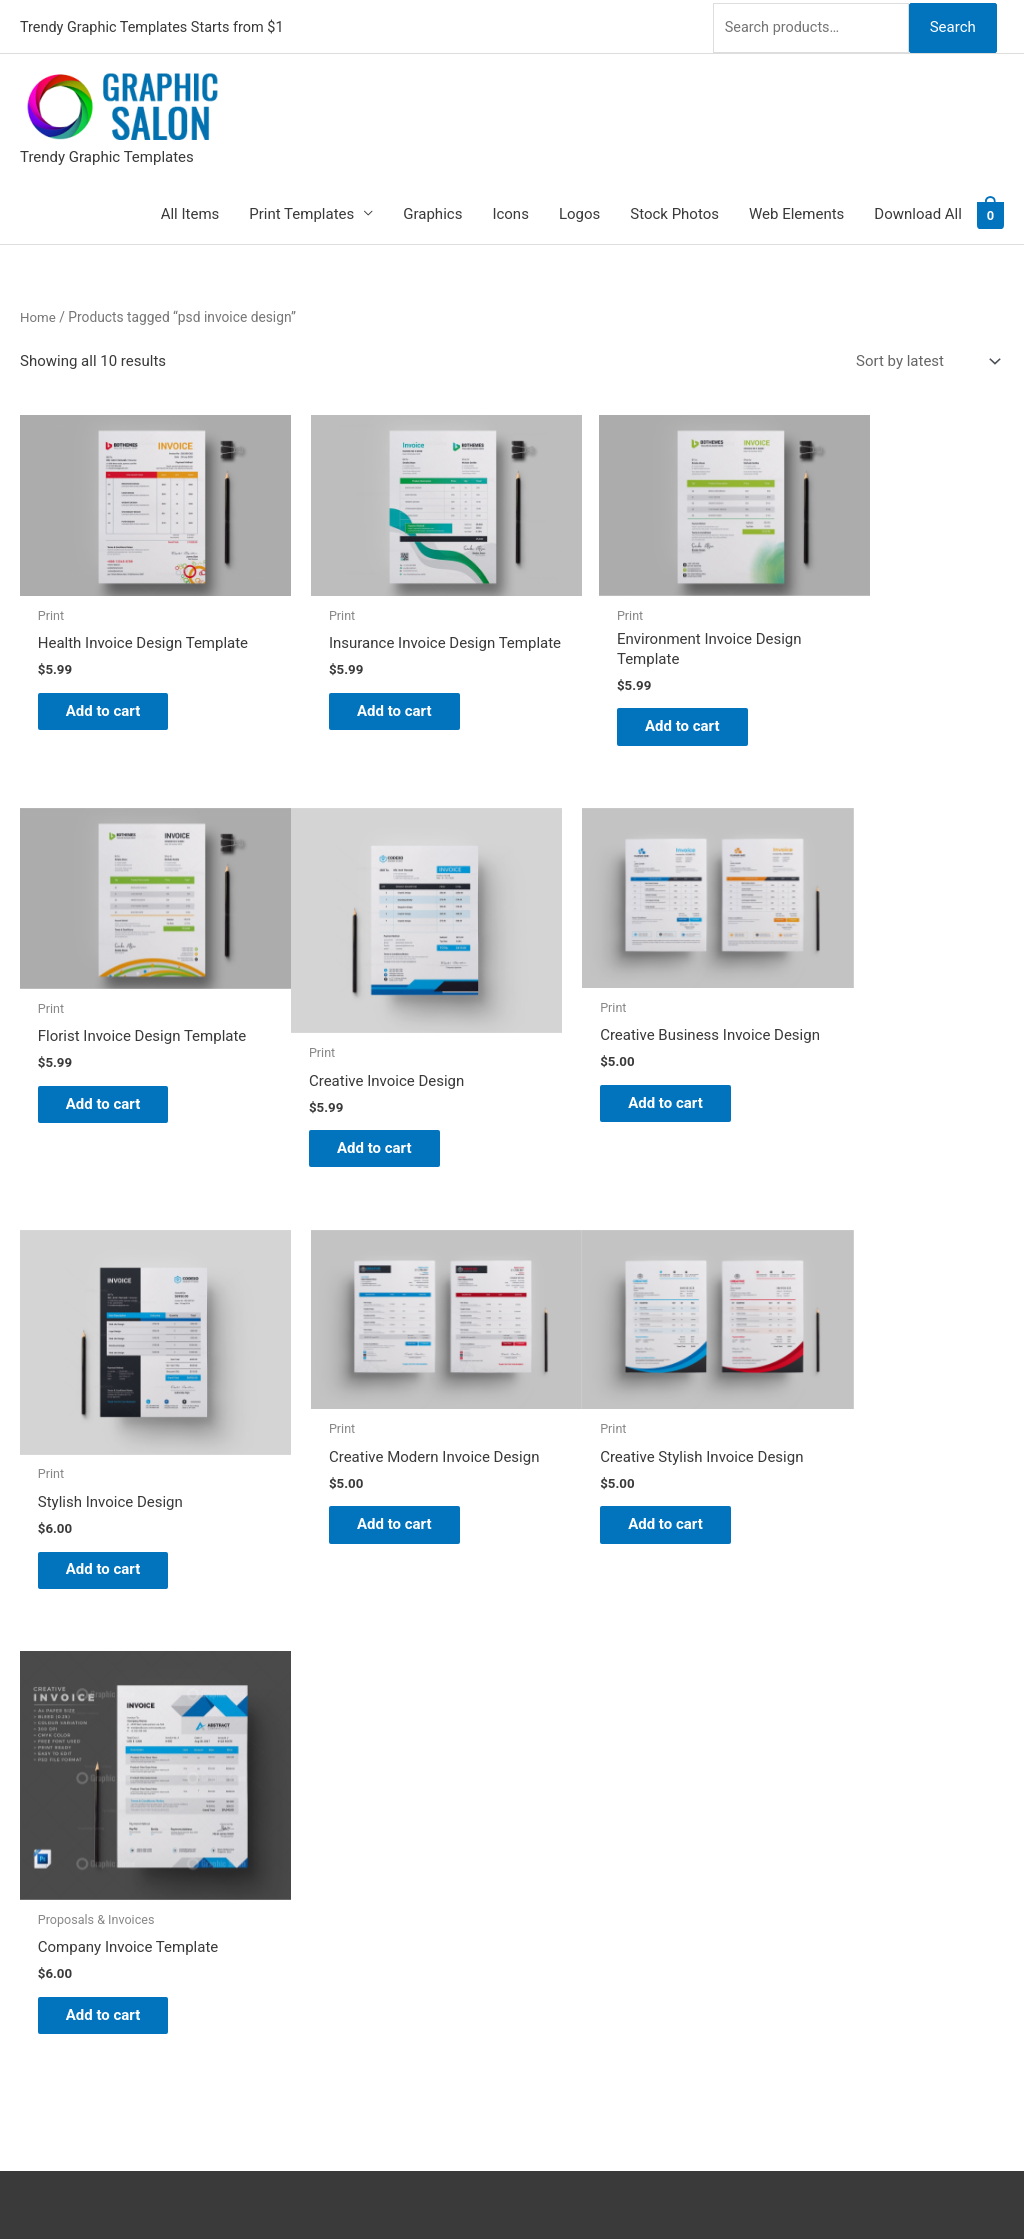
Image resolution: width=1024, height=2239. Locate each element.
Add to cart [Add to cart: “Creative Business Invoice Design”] (366, 1067)
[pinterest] (32, 1741)
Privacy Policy (578, 1911)
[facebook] (32, 1816)
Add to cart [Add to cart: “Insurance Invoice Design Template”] (366, 699)
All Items (190, 211)
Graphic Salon (578, 1744)
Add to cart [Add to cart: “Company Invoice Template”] (366, 1502)
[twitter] (32, 1766)
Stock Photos (674, 211)
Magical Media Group (805, 2185)
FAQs (549, 1827)
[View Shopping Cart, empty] (990, 211)
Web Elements (796, 211)
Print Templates (301, 211)
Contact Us (569, 1883)
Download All (918, 211)
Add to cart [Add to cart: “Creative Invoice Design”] (115, 1090)
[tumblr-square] (32, 1791)
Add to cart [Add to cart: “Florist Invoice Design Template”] (868, 699)
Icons (510, 211)
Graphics (432, 211)
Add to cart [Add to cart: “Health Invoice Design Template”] (115, 699)
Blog (547, 1772)
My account (571, 1855)
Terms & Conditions (597, 1939)
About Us (562, 1800)
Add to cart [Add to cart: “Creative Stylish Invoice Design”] (115, 1459)
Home (38, 314)
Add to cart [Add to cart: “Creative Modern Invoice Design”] (868, 1067)
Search (952, 24)
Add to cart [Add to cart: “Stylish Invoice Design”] (617, 1090)
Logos (579, 211)
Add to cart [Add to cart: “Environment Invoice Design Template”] (617, 699)
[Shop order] (924, 358)
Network (614, 2185)
